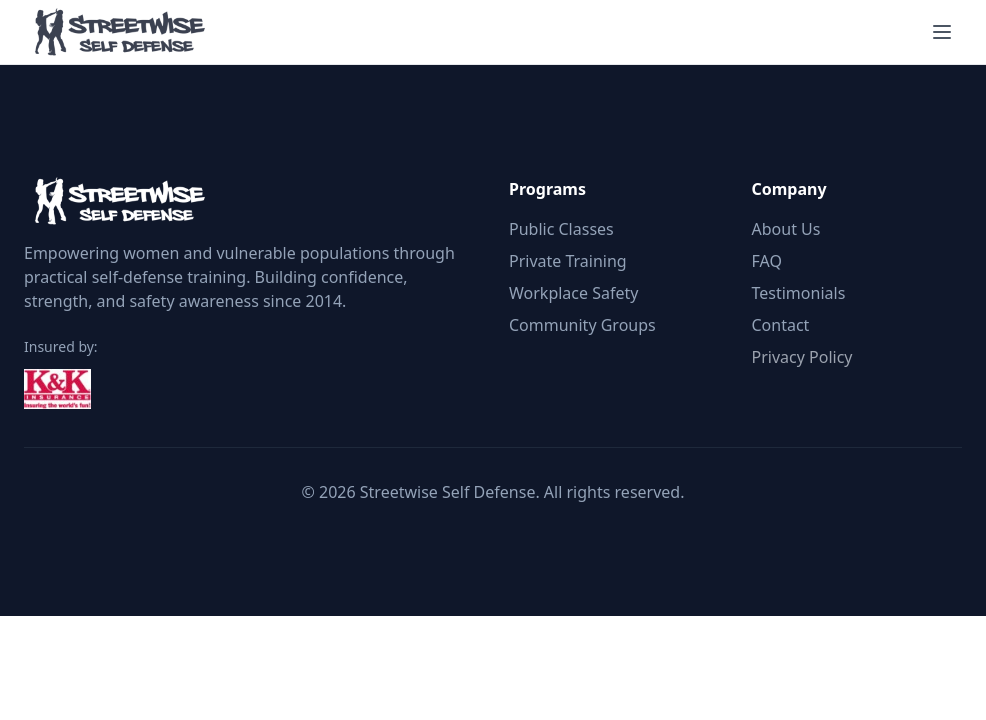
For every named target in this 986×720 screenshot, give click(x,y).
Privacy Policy (802, 357)
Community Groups (582, 325)
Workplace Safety (573, 293)
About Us (786, 229)
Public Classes (561, 229)
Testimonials (799, 293)
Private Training (568, 261)
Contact (781, 325)
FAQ (767, 261)
